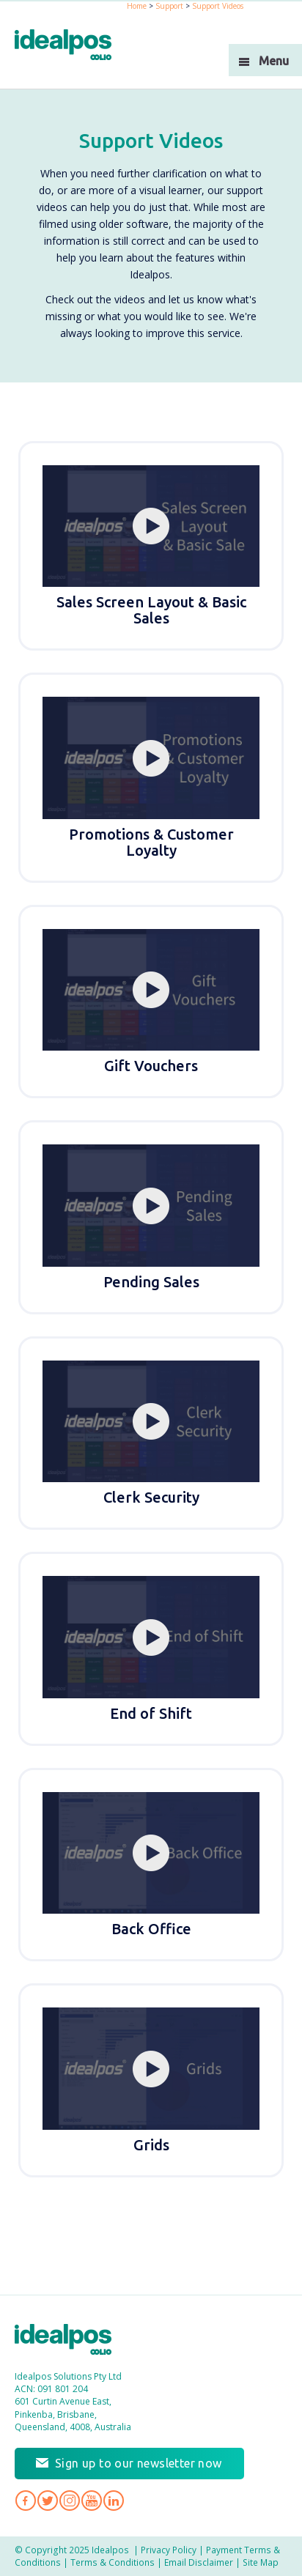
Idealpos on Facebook (25, 2500)
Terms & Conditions (112, 2562)
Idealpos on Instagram (69, 2500)
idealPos (71, 46)
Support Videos (217, 6)
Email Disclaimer (198, 2562)
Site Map (261, 2562)
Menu (274, 60)
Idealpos (71, 2341)
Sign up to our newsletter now (138, 2463)
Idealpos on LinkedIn (113, 2500)
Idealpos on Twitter (47, 2500)
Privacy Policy (168, 2549)
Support (169, 6)
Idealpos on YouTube (91, 2500)
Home (137, 6)
